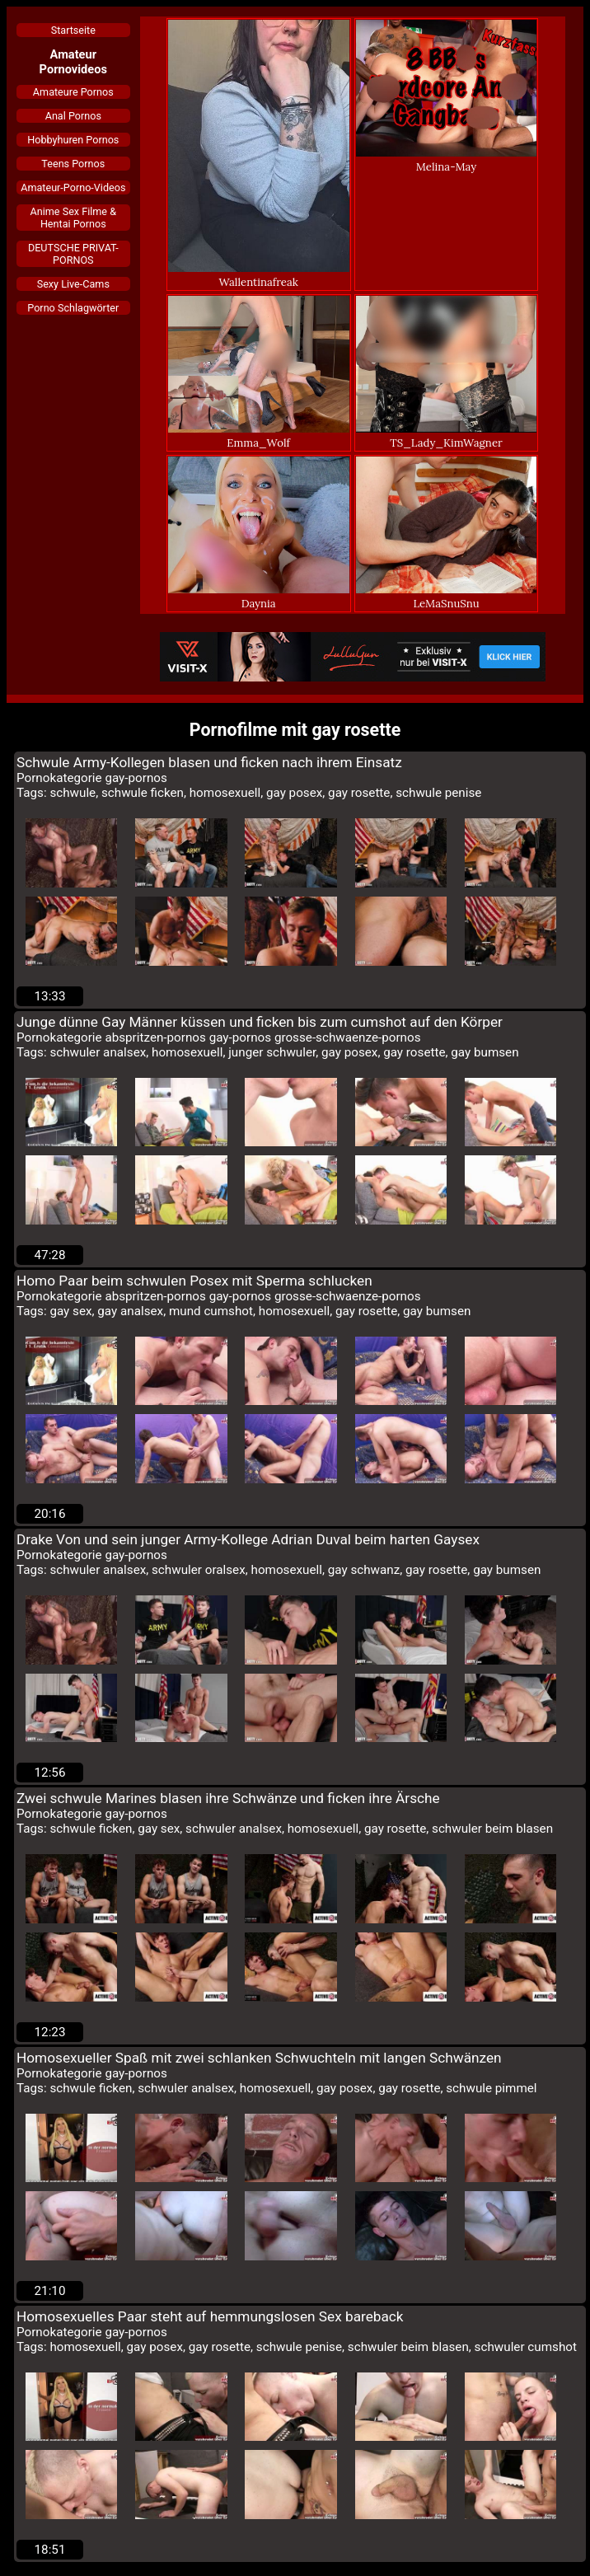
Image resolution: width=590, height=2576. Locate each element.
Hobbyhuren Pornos (73, 139)
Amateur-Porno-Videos (73, 187)
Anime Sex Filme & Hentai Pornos (73, 217)
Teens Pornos (73, 163)
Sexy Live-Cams (73, 284)
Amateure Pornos (73, 92)
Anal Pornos (73, 116)
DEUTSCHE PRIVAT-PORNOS (73, 253)
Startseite (73, 30)
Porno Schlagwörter (73, 308)
